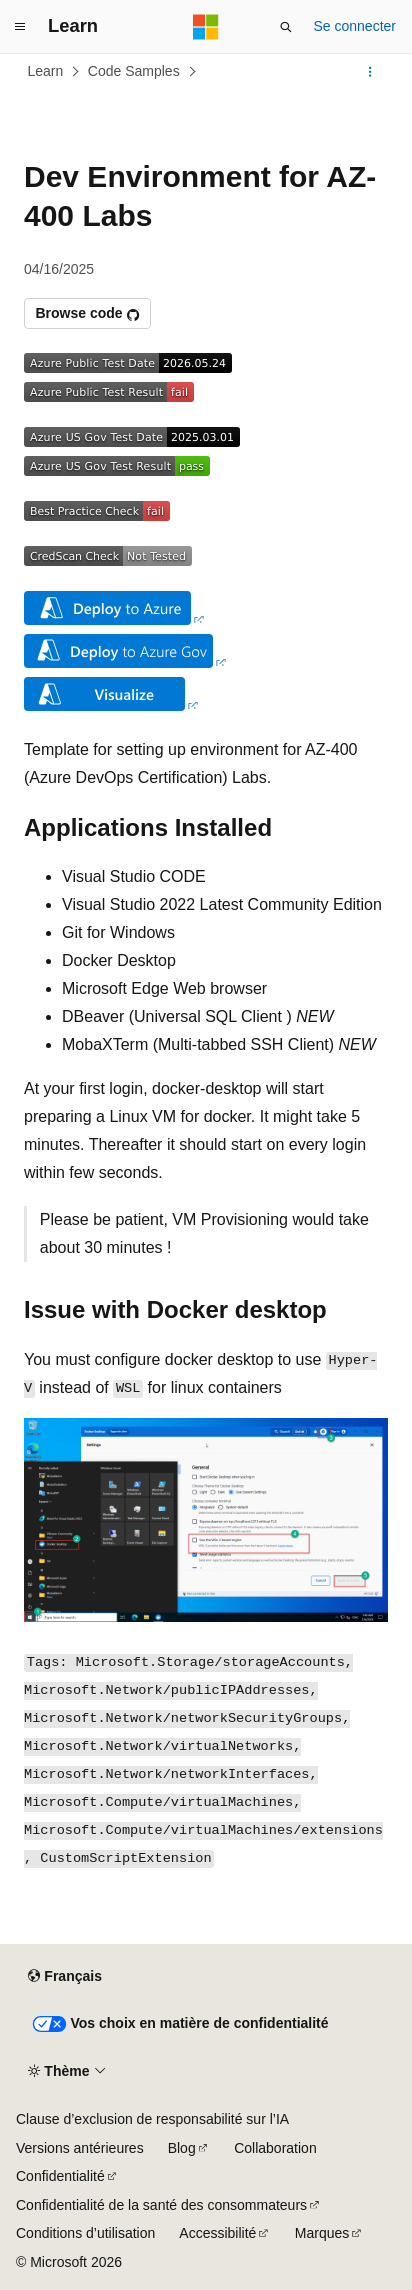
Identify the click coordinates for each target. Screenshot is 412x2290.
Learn (46, 71)
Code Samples (134, 71)
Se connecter (355, 26)
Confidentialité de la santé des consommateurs (161, 2205)
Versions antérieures (80, 2148)
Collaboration (275, 2148)
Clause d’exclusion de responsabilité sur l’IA (152, 2119)
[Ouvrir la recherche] (286, 27)
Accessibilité (217, 2233)
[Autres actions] (370, 72)
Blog (182, 2148)
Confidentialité (60, 2176)
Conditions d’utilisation (85, 2233)
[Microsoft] (206, 27)
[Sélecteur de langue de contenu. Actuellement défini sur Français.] (64, 1977)
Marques (322, 2233)
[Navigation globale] (20, 27)
